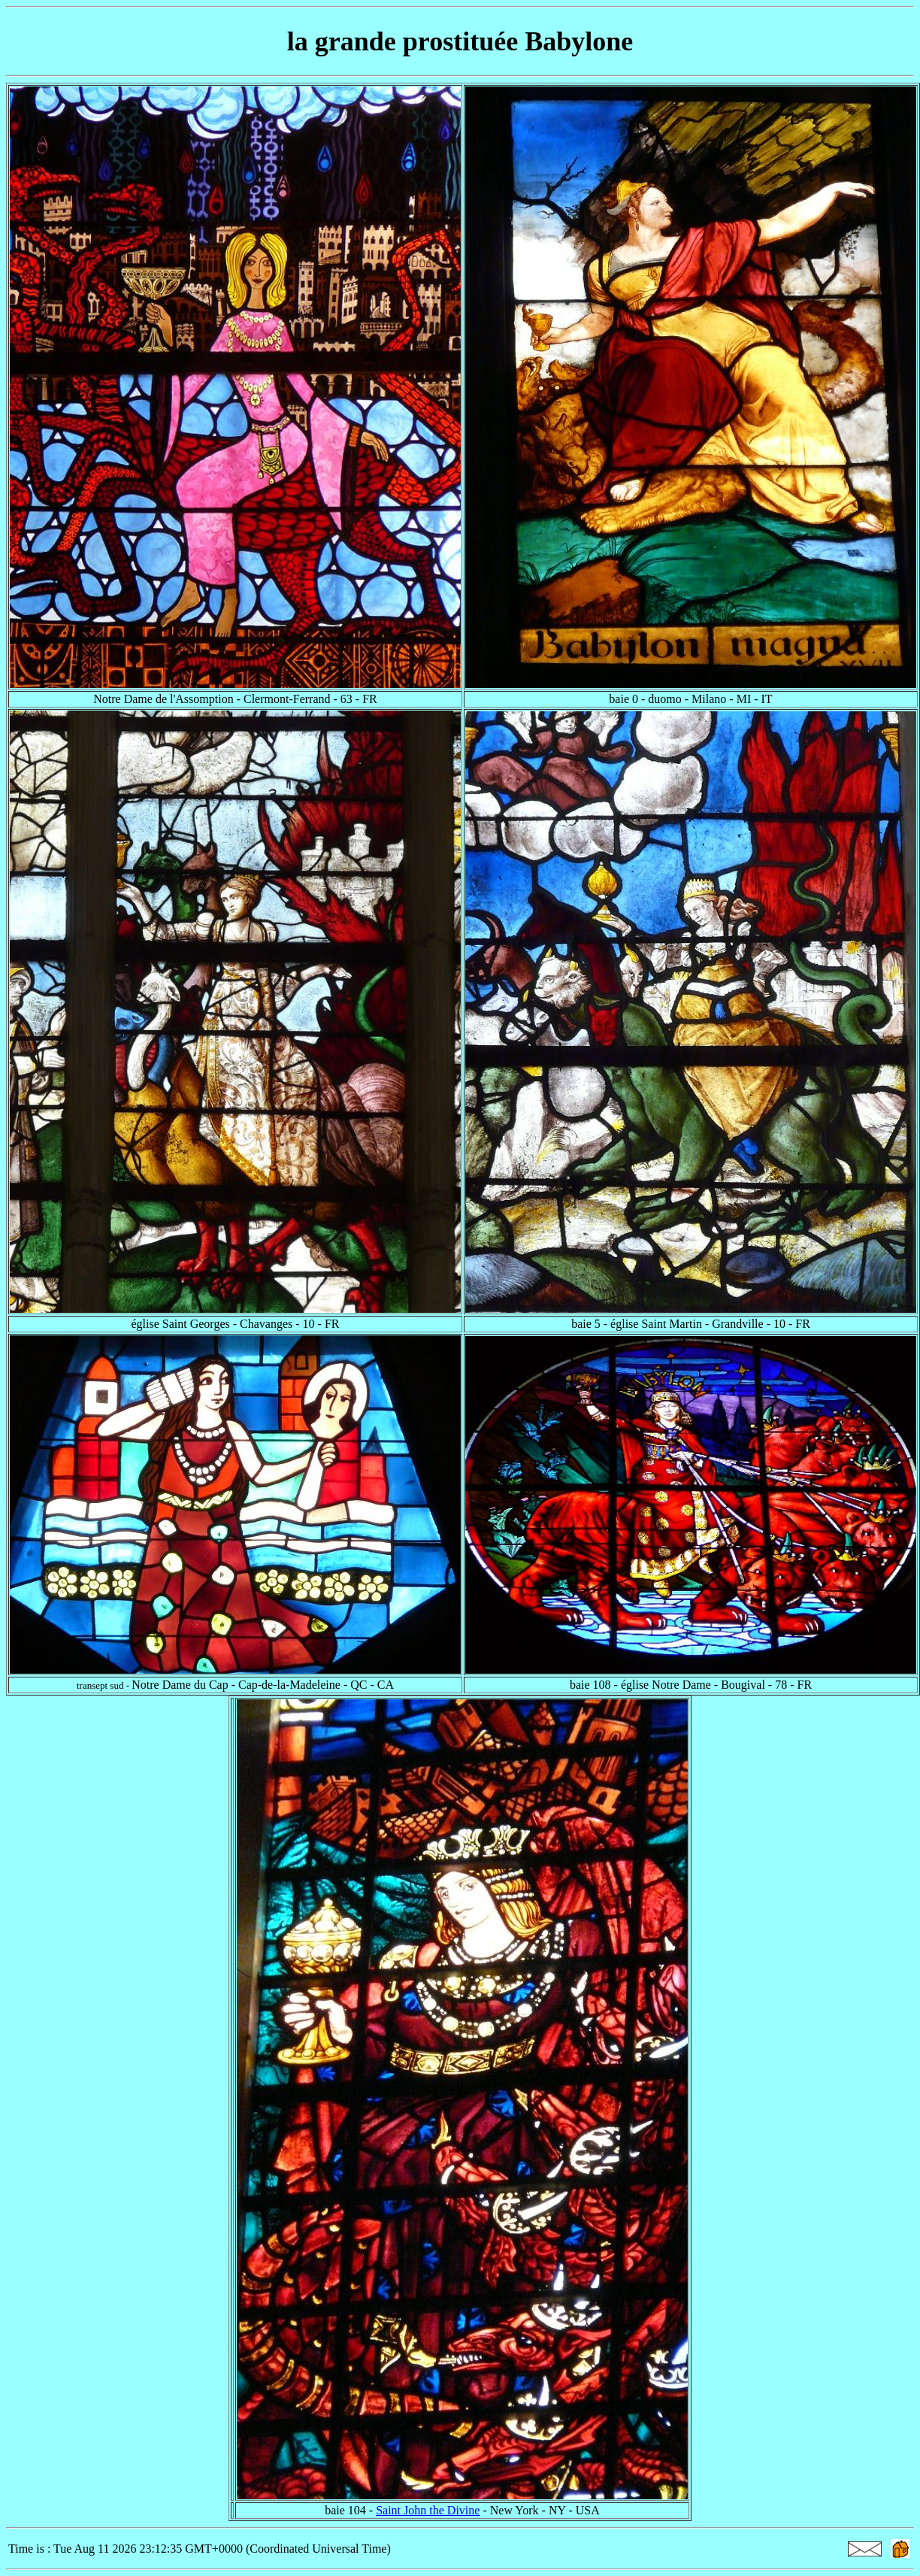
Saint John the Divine (428, 2510)
